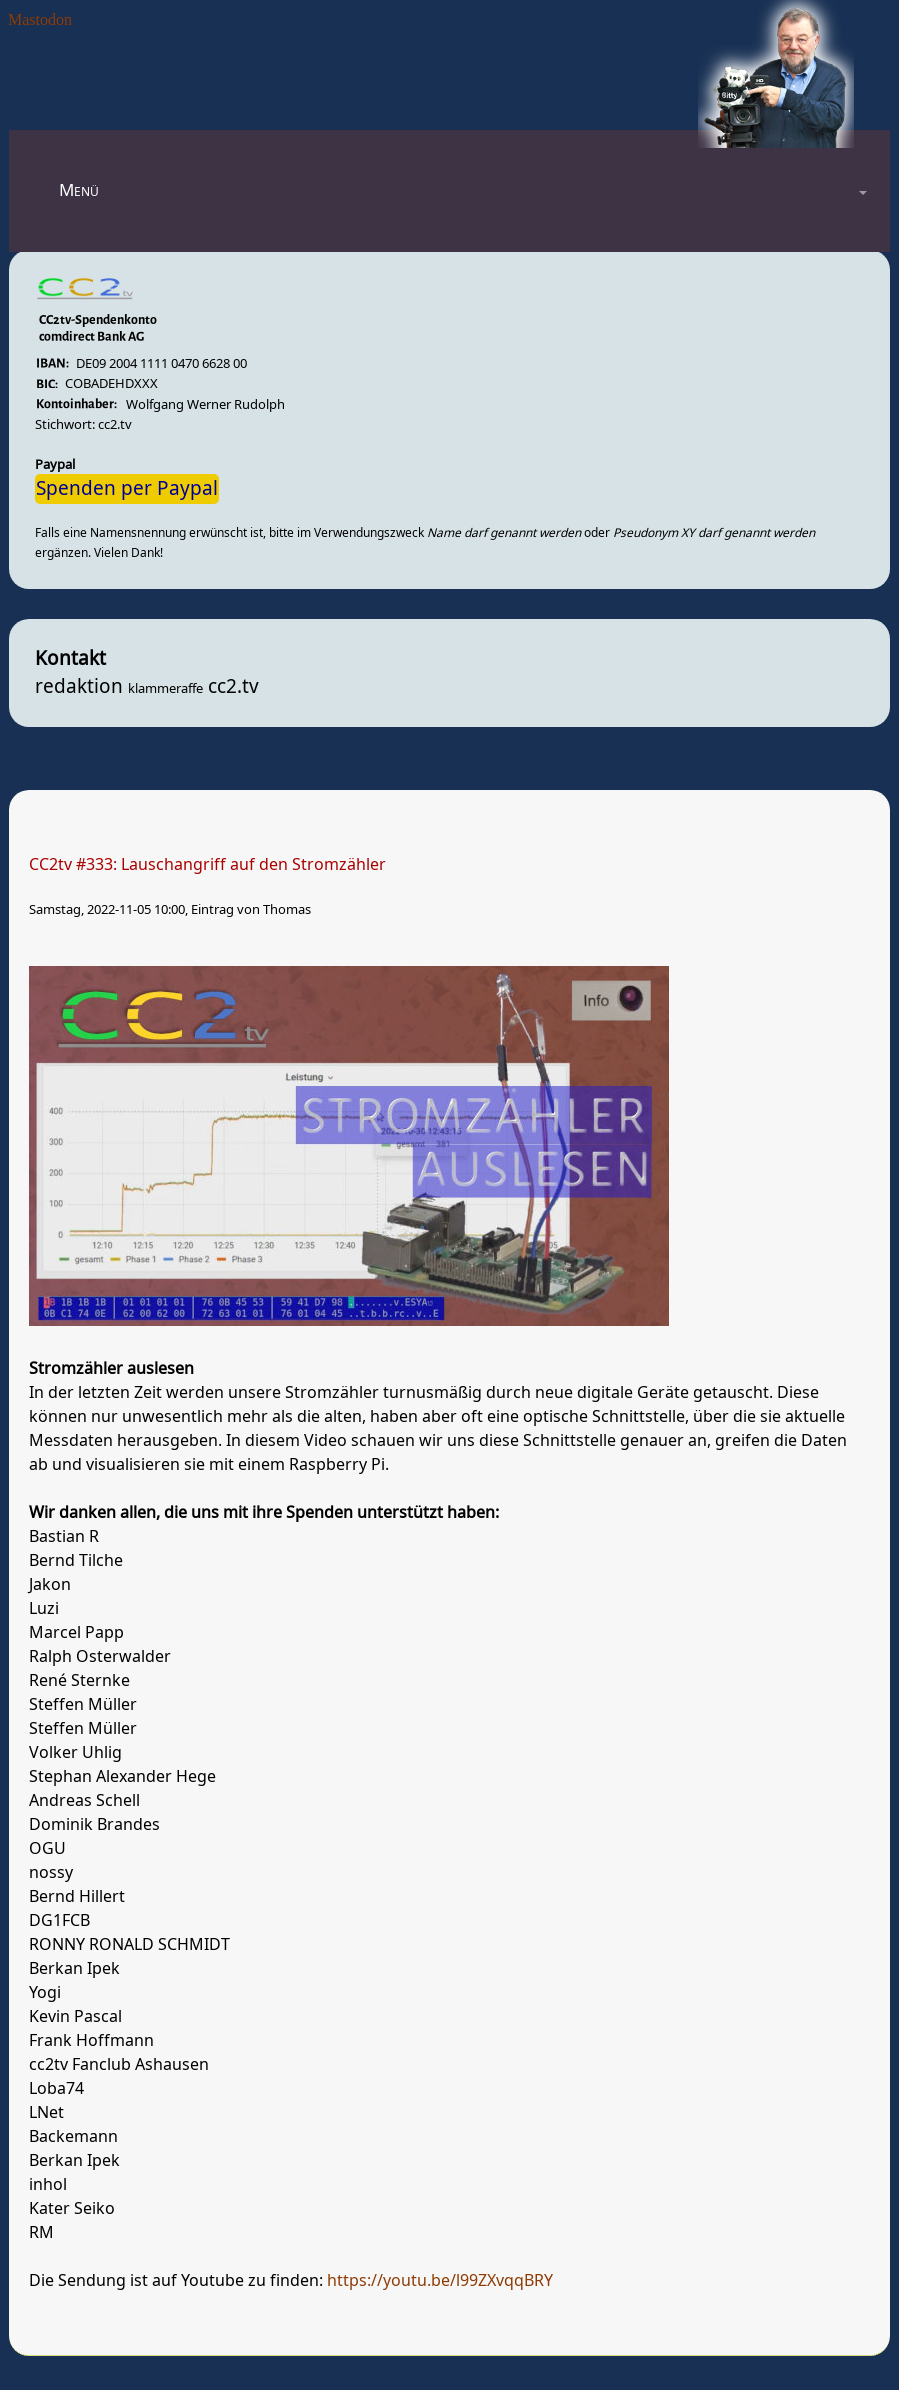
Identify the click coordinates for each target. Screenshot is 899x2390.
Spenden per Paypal (127, 489)
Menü (79, 190)
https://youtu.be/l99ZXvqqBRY (440, 2281)
